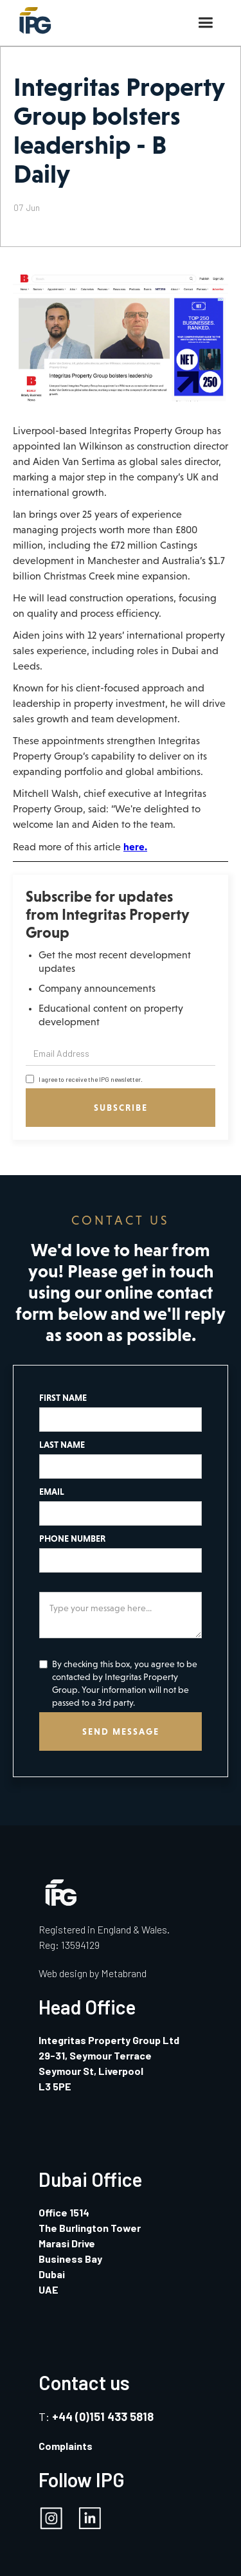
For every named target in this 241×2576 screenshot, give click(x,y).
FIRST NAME (63, 1398)
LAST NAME (62, 1444)
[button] (205, 23)
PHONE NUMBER (72, 1538)
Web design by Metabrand (93, 1973)
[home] (32, 17)
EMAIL (51, 1491)
